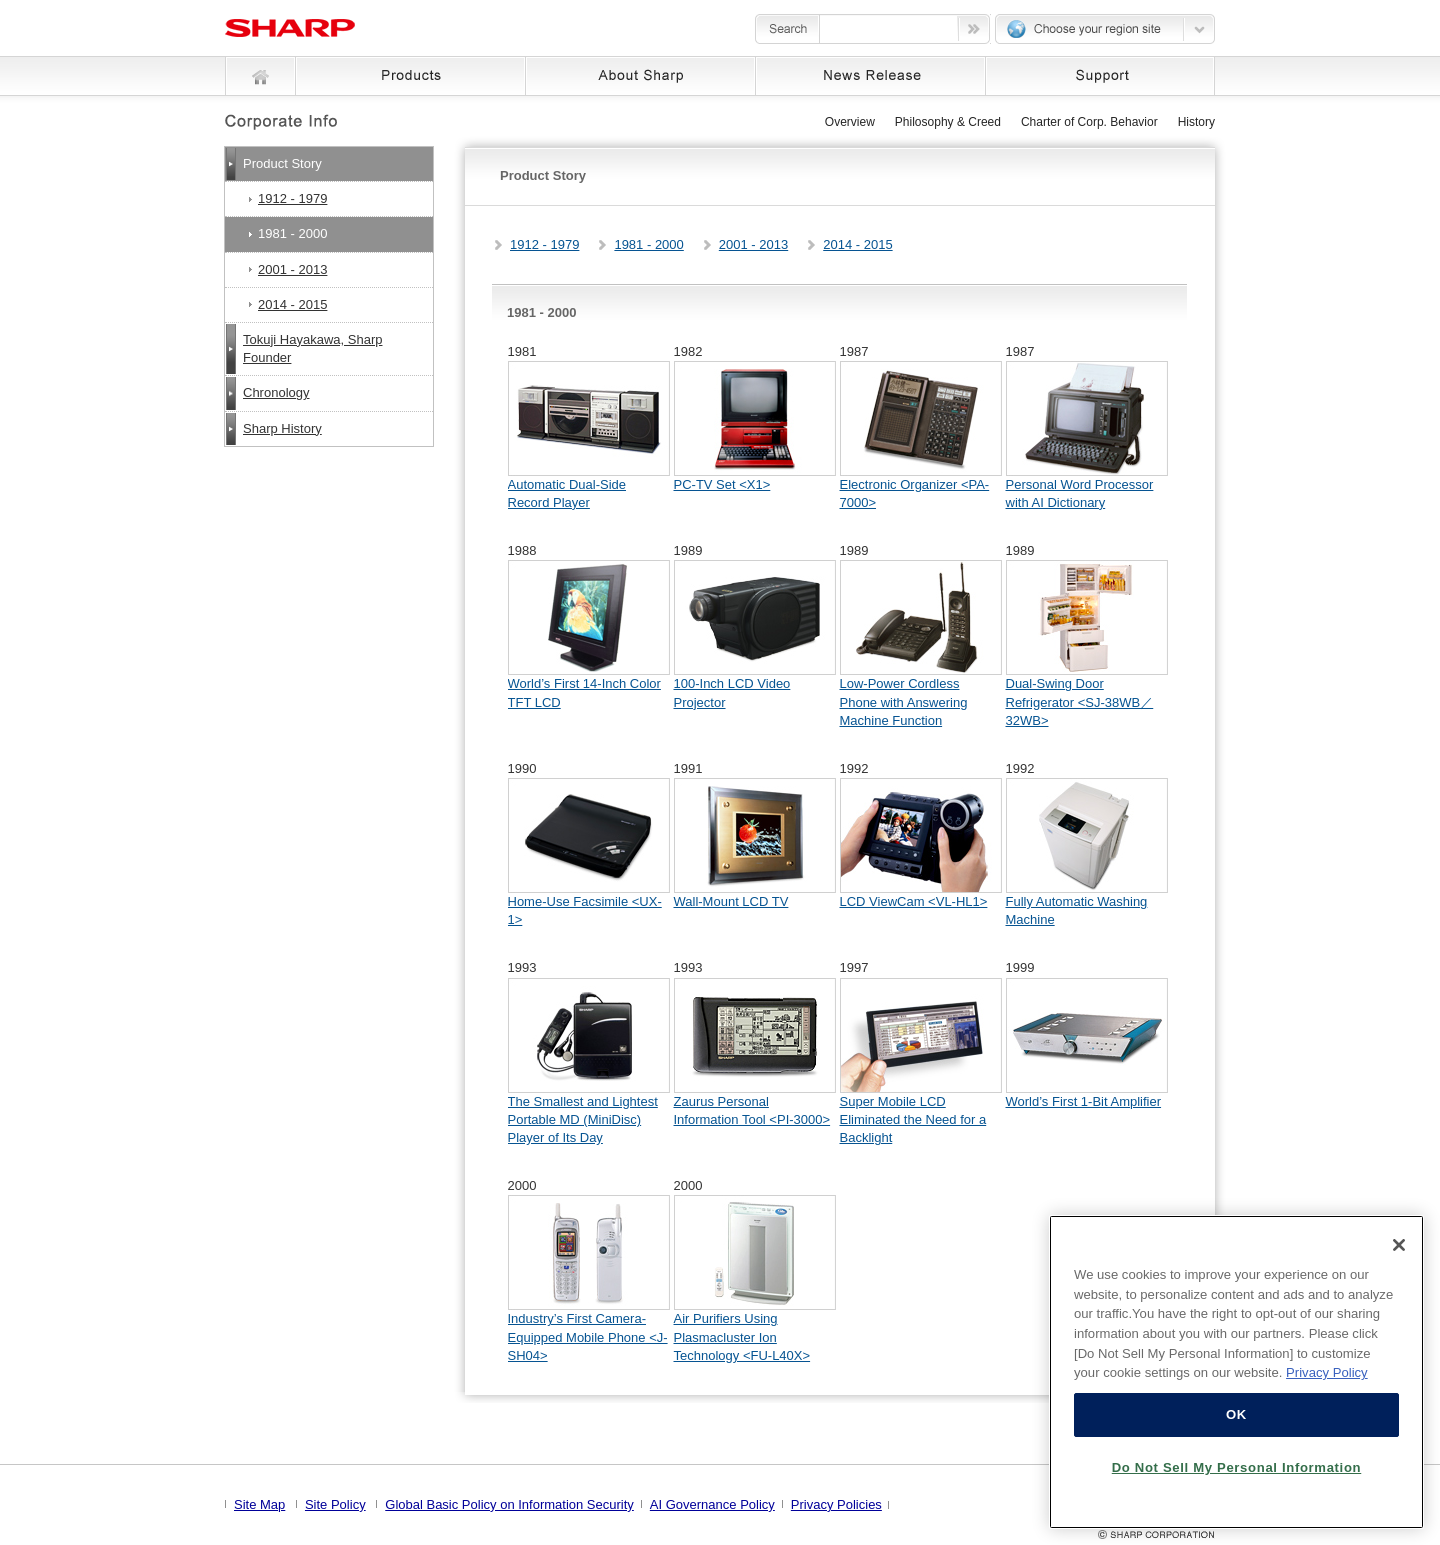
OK (1236, 1414)
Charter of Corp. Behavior (1089, 122)
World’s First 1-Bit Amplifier (1084, 1101)
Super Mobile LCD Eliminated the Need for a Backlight (913, 1119)
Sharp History (282, 428)
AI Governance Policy (712, 1504)
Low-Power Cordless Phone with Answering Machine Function (904, 701)
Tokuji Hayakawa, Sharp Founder (312, 348)
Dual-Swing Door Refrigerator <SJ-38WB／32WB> (1080, 701)
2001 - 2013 (753, 244)
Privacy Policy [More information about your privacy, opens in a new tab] (1327, 1372)
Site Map (259, 1504)
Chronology (276, 392)
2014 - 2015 (857, 244)
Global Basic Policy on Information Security (509, 1504)
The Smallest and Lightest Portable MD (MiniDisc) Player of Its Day (583, 1119)
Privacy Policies (836, 1504)
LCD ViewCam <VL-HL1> (914, 901)
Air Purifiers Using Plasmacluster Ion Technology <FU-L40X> (742, 1336)
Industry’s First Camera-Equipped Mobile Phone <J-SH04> (588, 1336)
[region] (1236, 1372)
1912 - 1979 (544, 244)
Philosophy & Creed (948, 122)
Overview (850, 122)
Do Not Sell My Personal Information (1237, 1467)
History (1196, 122)
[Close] (1399, 1245)
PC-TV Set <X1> (722, 484)
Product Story (282, 163)
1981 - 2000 (648, 244)
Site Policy (335, 1504)
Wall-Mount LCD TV (731, 901)
